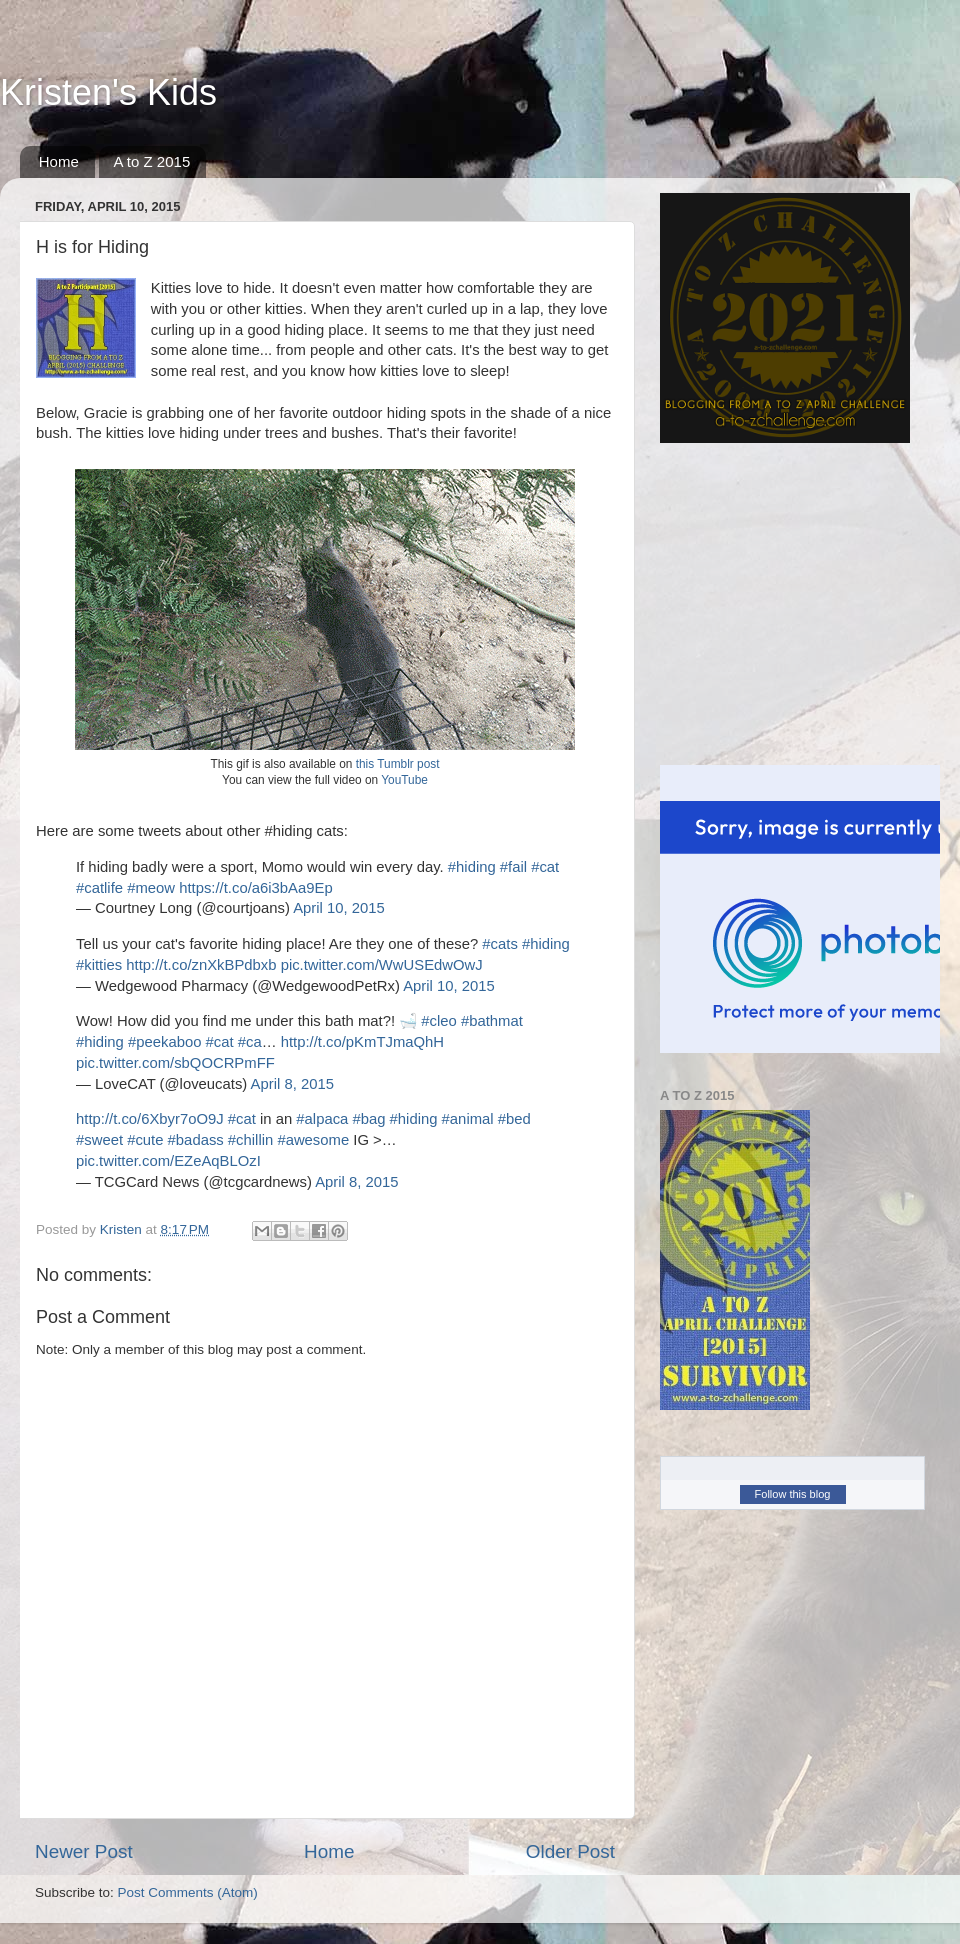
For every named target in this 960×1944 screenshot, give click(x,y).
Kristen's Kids (108, 92)
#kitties (99, 965)
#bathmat (492, 1021)
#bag (368, 1119)
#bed (514, 1119)
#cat (545, 867)
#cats (499, 944)
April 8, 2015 (292, 1084)
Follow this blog (793, 1494)
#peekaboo (164, 1042)
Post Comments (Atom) (188, 1892)
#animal (468, 1119)
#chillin (250, 1140)
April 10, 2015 (339, 908)
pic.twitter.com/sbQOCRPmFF (175, 1063)
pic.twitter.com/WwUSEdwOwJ (382, 965)
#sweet (99, 1140)
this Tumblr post (398, 764)
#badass (196, 1140)
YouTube (404, 780)
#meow (151, 888)
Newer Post (84, 1851)
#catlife (99, 888)
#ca (250, 1042)
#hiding (472, 867)
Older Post (570, 1851)
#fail (513, 867)
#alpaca (322, 1119)
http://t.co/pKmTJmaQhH (362, 1042)
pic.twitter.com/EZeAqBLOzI (168, 1161)
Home (59, 161)
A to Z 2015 (152, 161)
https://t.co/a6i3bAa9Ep (256, 888)
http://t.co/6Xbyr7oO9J (150, 1119)
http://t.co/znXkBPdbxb (201, 965)
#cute (145, 1140)
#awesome (313, 1140)
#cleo (439, 1021)
